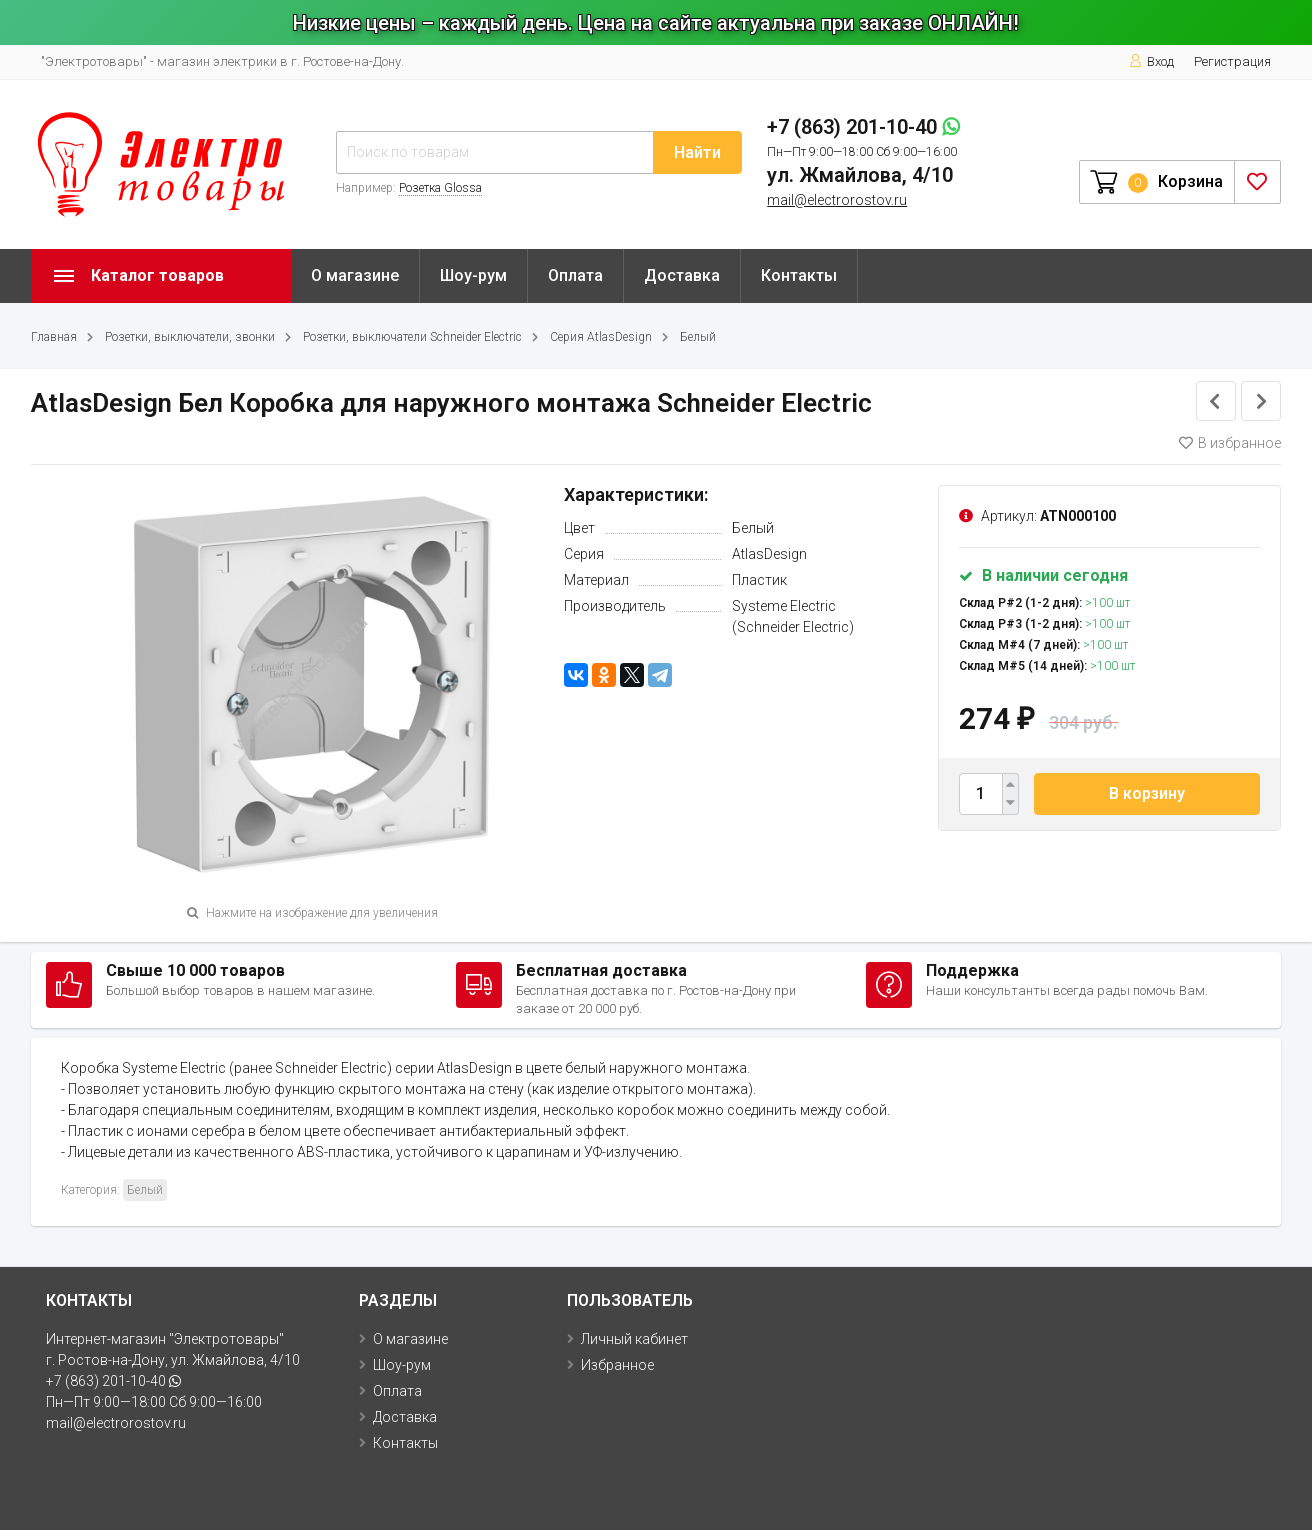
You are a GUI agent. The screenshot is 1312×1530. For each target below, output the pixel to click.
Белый (698, 337)
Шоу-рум (473, 275)
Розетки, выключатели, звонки (190, 337)
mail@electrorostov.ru (837, 200)
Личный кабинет (634, 1339)
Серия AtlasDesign (601, 337)
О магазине (355, 275)
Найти (697, 152)
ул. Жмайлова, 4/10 (860, 175)
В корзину (1147, 793)
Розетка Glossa (440, 188)
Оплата (575, 275)
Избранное (617, 1365)
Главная (54, 337)
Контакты (799, 275)
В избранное (1230, 443)
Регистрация (1232, 61)
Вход (1151, 61)
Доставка (682, 275)
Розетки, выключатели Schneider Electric (412, 337)
